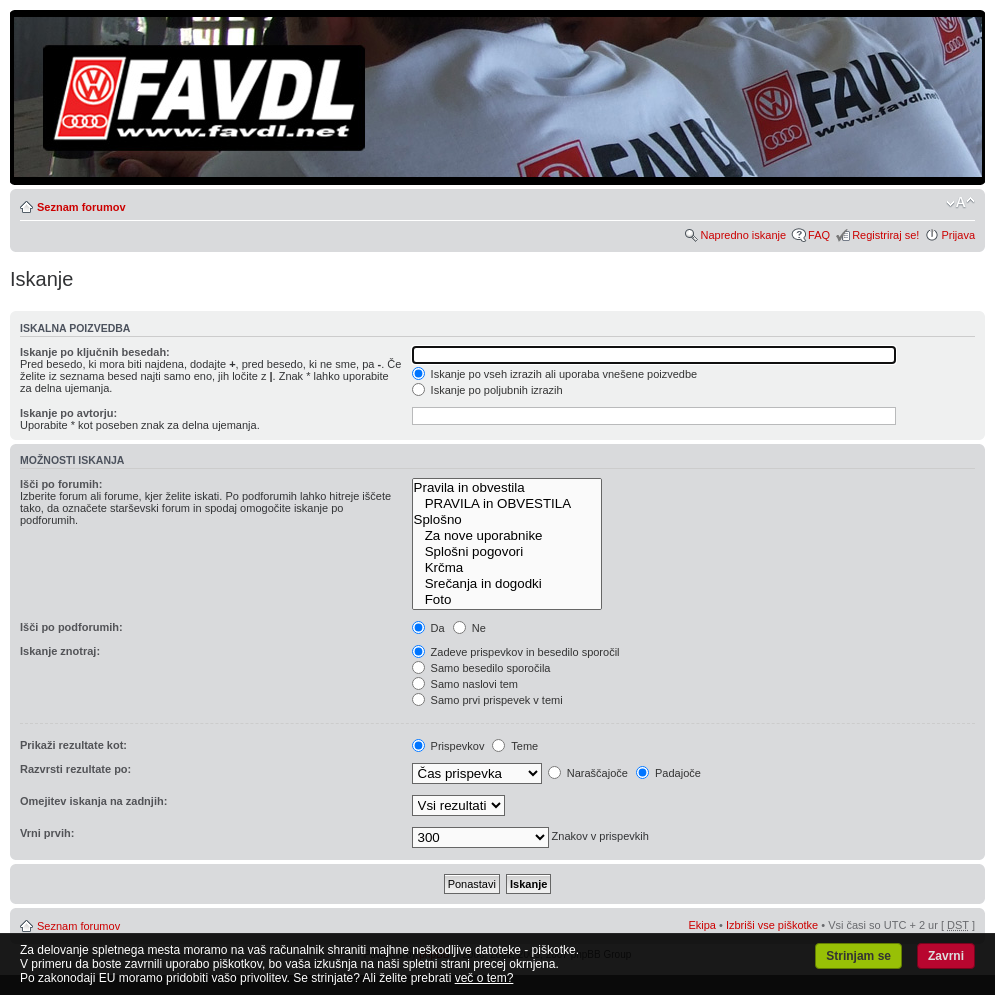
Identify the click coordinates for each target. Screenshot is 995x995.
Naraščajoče (588, 773)
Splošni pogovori (507, 552)
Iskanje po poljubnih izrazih (487, 390)
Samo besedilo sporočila (481, 668)
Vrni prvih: (47, 833)
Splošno (507, 520)
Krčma (507, 568)
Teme (515, 746)
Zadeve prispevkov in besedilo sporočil (516, 652)
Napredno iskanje (743, 235)
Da (428, 628)
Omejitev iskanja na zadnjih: (93, 801)
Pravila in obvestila (507, 488)
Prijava (958, 235)
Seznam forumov (81, 207)
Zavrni (946, 956)
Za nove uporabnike (507, 536)
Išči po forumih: (61, 484)
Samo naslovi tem (465, 684)
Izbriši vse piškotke (773, 925)
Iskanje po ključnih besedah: (95, 352)
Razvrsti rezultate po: (75, 769)
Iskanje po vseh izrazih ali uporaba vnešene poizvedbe (555, 374)
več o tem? (484, 978)
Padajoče (668, 773)
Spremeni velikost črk (960, 203)
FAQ (819, 235)
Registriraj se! (885, 235)
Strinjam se (858, 956)
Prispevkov (448, 746)
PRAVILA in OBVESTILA (507, 504)
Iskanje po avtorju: (68, 413)
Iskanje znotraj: (60, 651)
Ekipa (702, 925)
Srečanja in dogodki (507, 584)
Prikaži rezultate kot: (73, 745)
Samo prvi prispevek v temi (487, 700)
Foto (507, 600)
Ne (469, 628)
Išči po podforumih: (71, 627)
